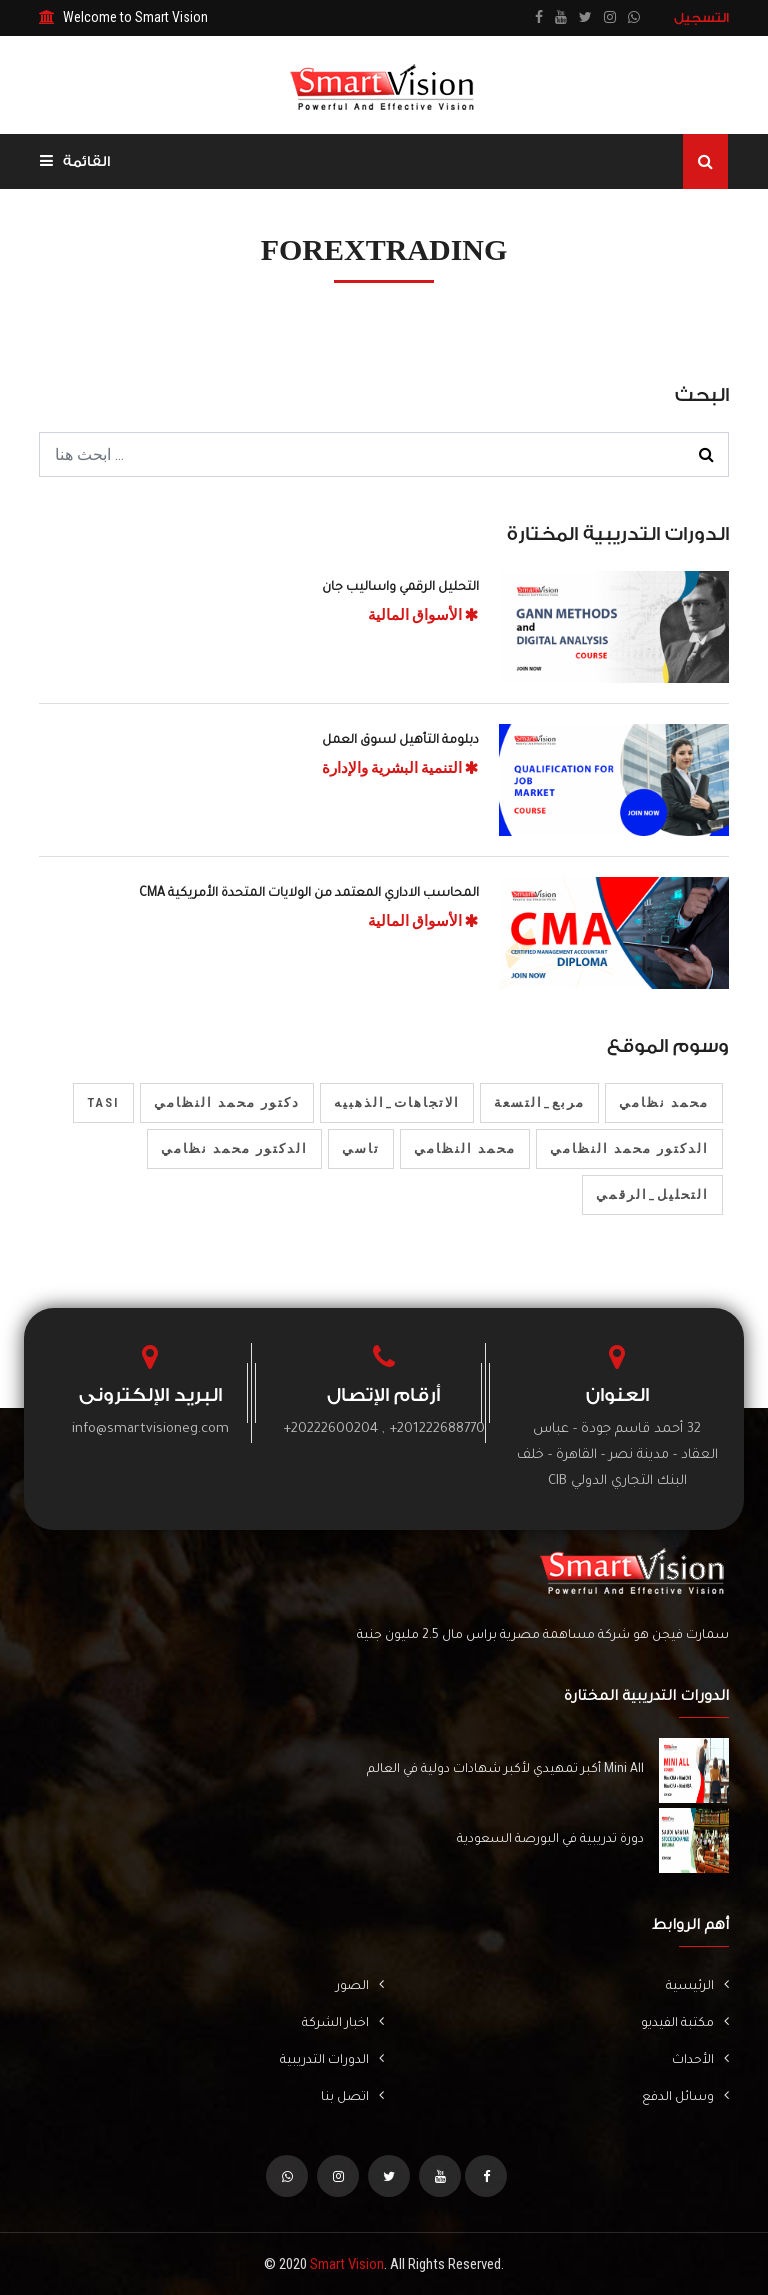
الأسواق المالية (423, 615)
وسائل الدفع (685, 2096)
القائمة (75, 161)
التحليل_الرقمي (652, 1194)
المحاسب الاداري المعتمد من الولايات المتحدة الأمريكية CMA (309, 894)
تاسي (361, 1148)
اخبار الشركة (343, 2022)
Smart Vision (347, 2264)
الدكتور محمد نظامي (234, 1148)
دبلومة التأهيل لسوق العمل (400, 741)
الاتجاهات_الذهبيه (397, 1102)
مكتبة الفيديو (685, 2022)
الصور (360, 1985)
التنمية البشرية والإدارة (400, 768)
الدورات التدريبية (332, 2059)
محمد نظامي (664, 1102)
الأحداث (700, 2059)
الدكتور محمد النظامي (629, 1148)
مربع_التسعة (539, 1102)
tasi (103, 1102)
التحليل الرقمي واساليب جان (400, 588)
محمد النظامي (465, 1148)
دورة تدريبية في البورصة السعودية (550, 1840)
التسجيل (701, 17)
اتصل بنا (352, 2096)
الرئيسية (697, 1985)
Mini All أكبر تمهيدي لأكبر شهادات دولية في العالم (505, 1770)
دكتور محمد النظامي (227, 1102)
